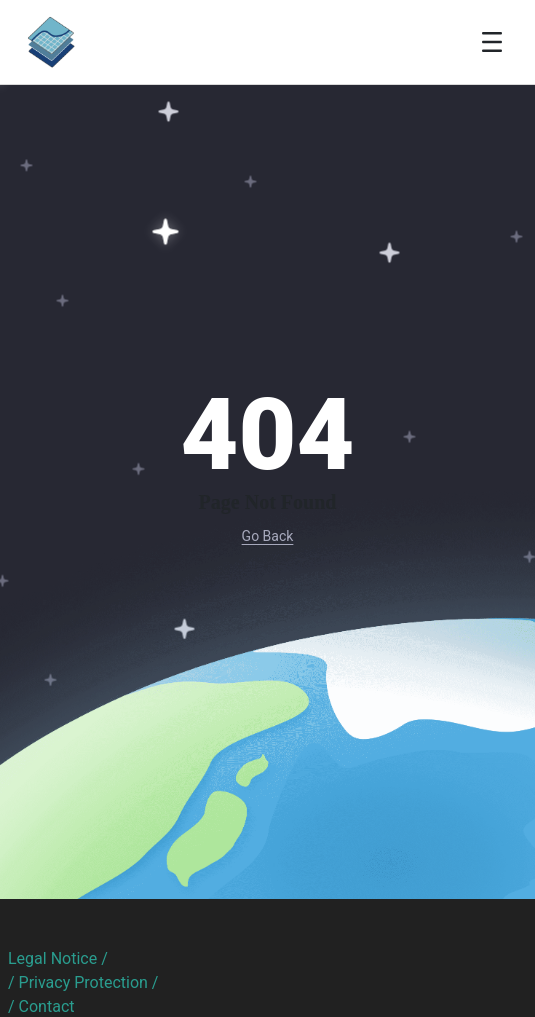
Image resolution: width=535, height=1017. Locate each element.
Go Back (268, 536)
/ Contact (41, 1006)
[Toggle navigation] (492, 42)
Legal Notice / (58, 958)
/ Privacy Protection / (83, 982)
